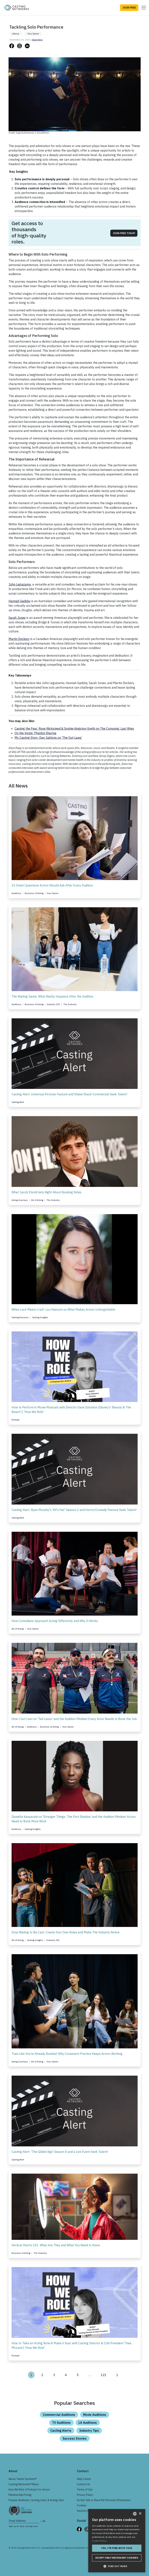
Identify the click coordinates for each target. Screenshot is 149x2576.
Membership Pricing (20, 2495)
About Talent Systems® (22, 2479)
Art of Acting (37, 1200)
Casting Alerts (60, 2430)
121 (103, 2375)
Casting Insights (40, 1317)
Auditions (17, 893)
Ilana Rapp (37, 39)
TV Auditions (61, 2422)
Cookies (81, 2505)
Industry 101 (54, 1004)
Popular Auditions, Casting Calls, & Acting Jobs (36, 2500)
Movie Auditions (94, 2415)
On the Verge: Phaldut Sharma (35, 733)
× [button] (140, 2513)
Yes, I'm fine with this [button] (116, 2548)
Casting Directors (20, 1317)
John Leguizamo (20, 584)
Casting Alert (18, 1102)
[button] (116, 2566)
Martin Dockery (19, 639)
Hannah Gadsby (20, 601)
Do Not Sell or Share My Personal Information (103, 2500)
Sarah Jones (17, 618)
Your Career (33, 33)
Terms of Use (85, 2489)
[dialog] (116, 2540)
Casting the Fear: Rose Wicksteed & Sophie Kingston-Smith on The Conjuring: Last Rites (74, 728)
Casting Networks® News (24, 2484)
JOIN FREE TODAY (124, 233)
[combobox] (135, 2514)
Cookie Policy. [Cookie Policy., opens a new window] (99, 2540)
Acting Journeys (20, 1200)
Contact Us (83, 2484)
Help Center (84, 2479)
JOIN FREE (129, 7)
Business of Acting (34, 893)
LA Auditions (88, 2422)
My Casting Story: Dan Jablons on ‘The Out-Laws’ (48, 737)
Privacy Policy (85, 2495)
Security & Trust (86, 2510)
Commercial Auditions (59, 2415)
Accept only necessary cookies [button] (116, 2557)
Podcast (16, 1419)
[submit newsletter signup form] (42, 2520)
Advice (16, 33)
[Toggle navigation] (142, 7)
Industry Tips (89, 2430)
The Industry (70, 1004)
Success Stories (75, 2438)
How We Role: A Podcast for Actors (29, 2489)
